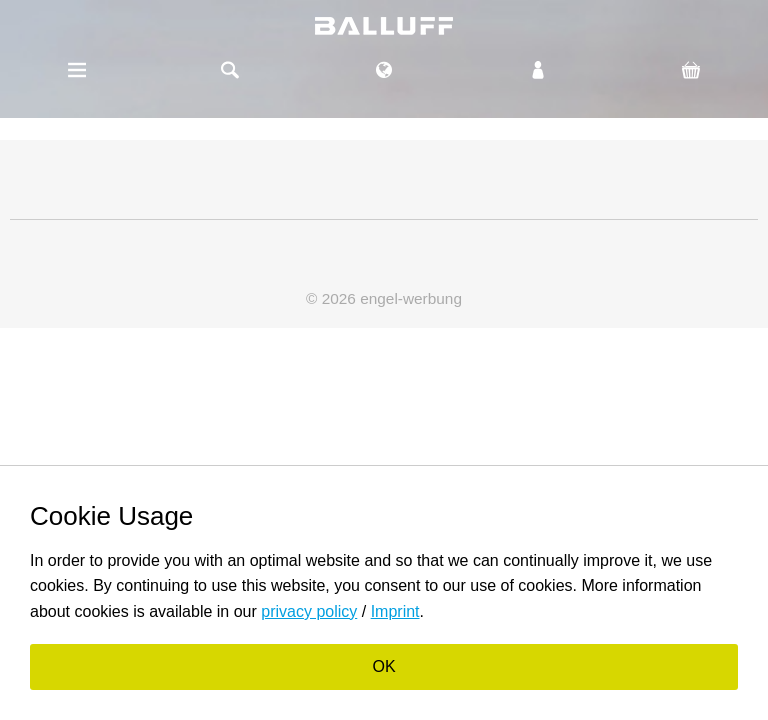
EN (384, 61)
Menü (77, 70)
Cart (691, 70)
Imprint (395, 611)
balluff (384, 26)
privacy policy (309, 611)
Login (538, 70)
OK (383, 666)
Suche (231, 70)
